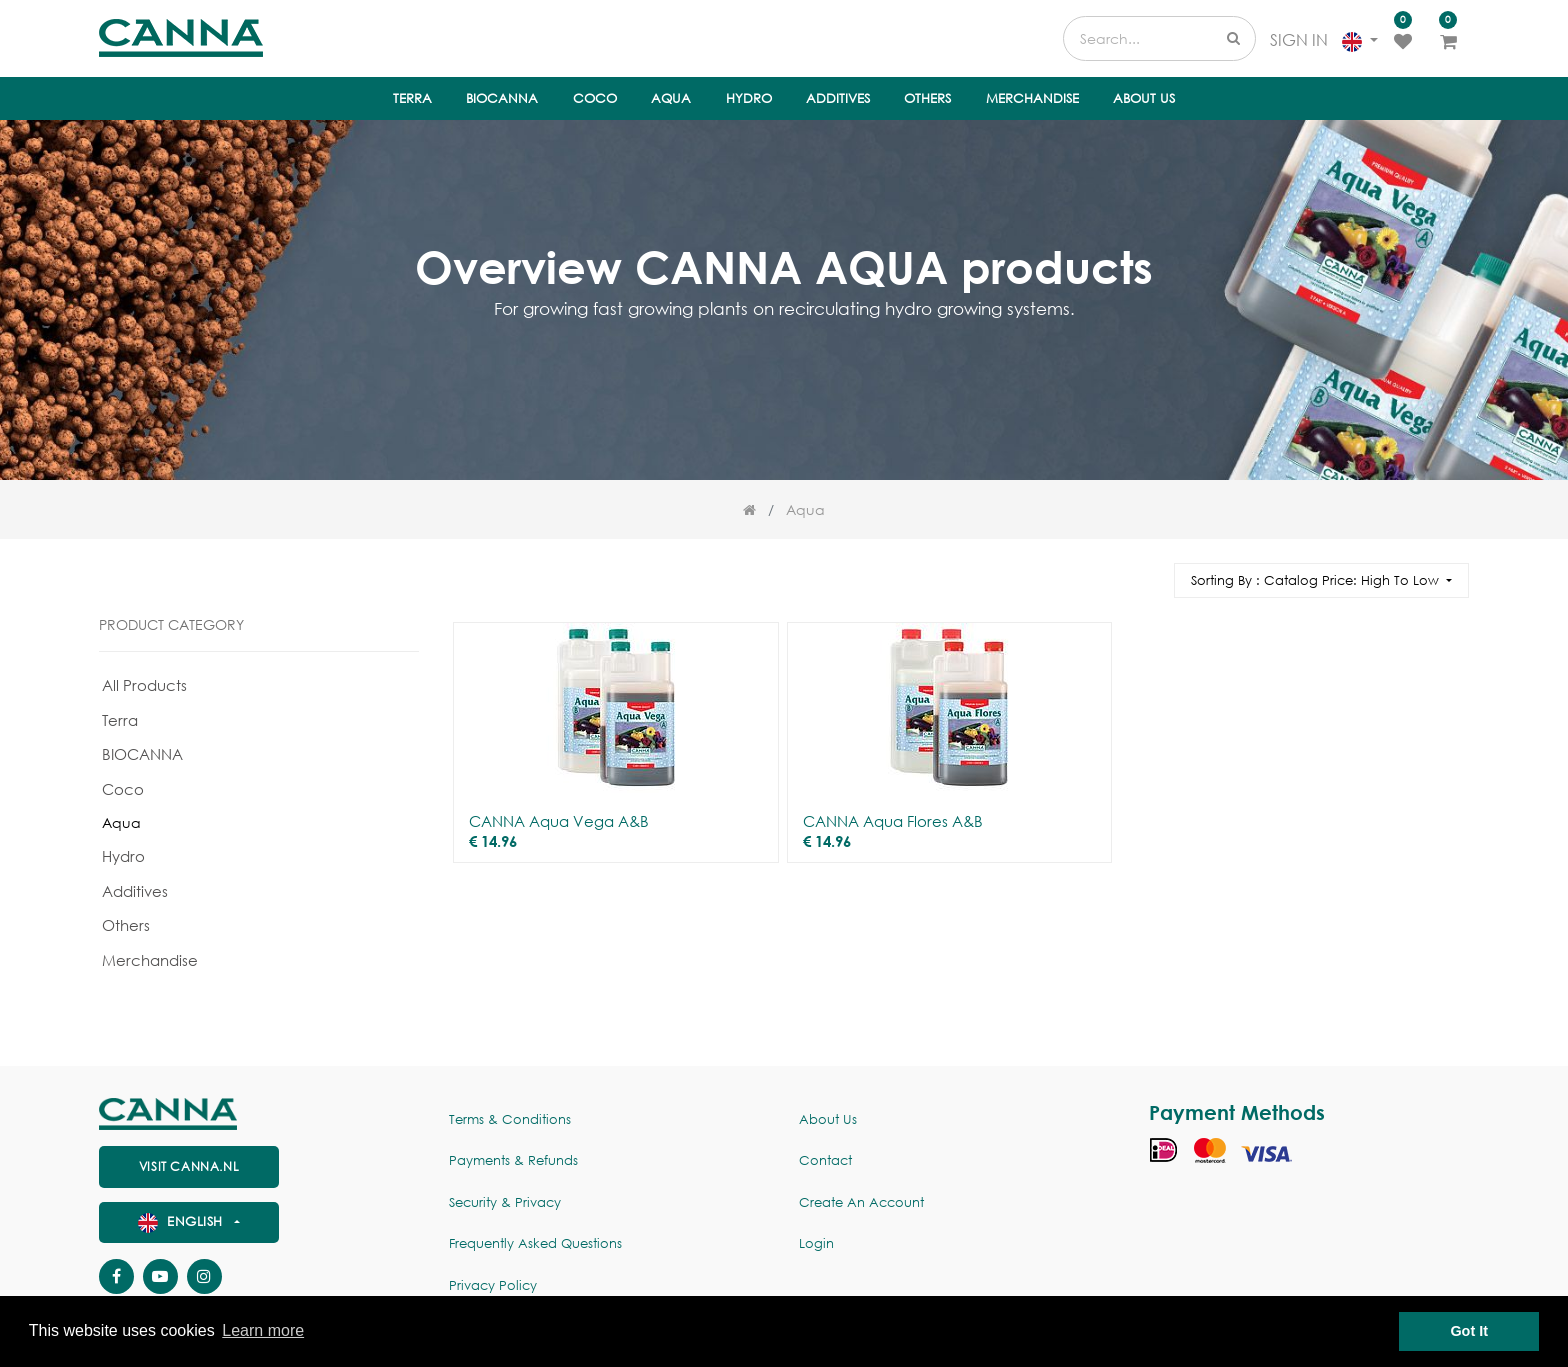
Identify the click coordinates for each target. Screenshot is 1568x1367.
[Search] (1150, 571)
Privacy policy (493, 1285)
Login (816, 1243)
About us (828, 1119)
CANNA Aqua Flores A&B (893, 821)
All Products (144, 685)
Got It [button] (1469, 1331)
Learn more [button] (263, 1330)
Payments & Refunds (513, 1160)
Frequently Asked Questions (535, 1243)
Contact (825, 1160)
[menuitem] (412, 99)
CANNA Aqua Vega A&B (559, 821)
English (183, 1221)
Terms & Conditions (510, 1119)
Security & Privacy (505, 1202)
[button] (1321, 580)
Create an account (861, 1202)
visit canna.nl (189, 1166)
